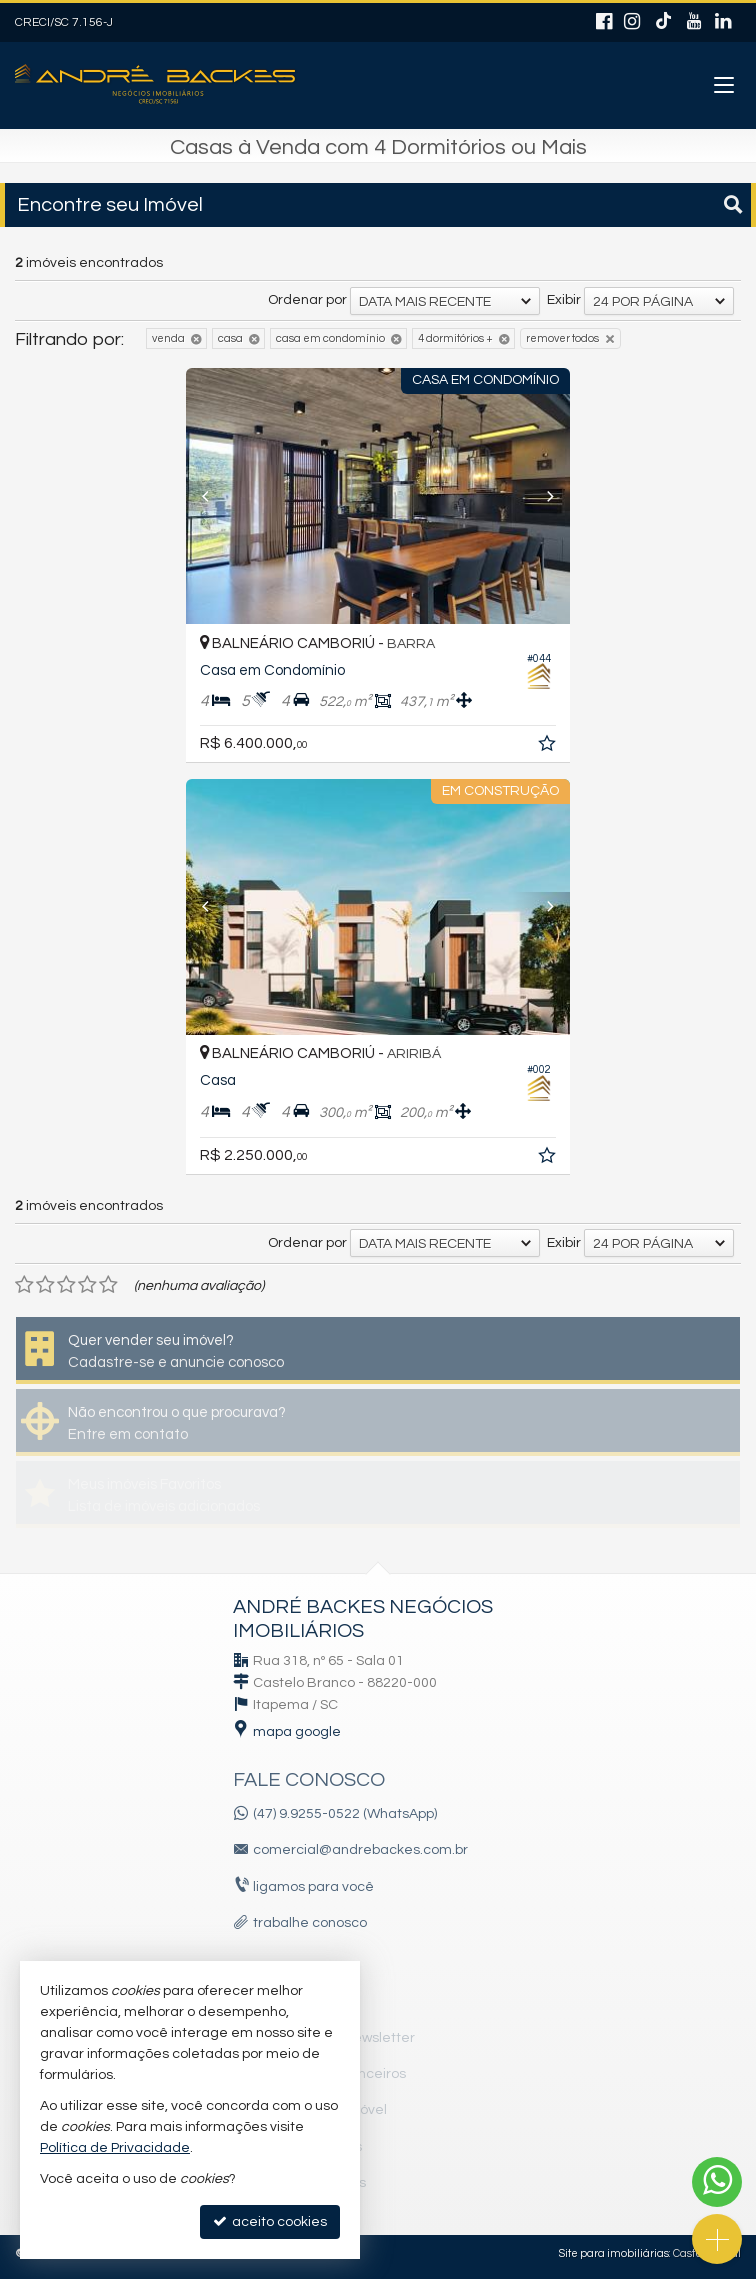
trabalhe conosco (310, 1923)
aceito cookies (270, 2221)
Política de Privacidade (115, 2148)
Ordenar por (307, 300)
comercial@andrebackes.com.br (360, 1850)
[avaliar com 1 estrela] (24, 1285)
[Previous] (215, 496)
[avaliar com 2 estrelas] (45, 1285)
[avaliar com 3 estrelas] (66, 1285)
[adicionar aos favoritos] (549, 747)
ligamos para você (313, 1887)
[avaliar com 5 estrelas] (108, 1285)
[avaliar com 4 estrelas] (87, 1285)
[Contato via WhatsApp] (717, 2182)
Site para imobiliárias (614, 2253)
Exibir (564, 300)
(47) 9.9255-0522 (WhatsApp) (345, 1814)
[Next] (541, 496)
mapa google (297, 1732)
